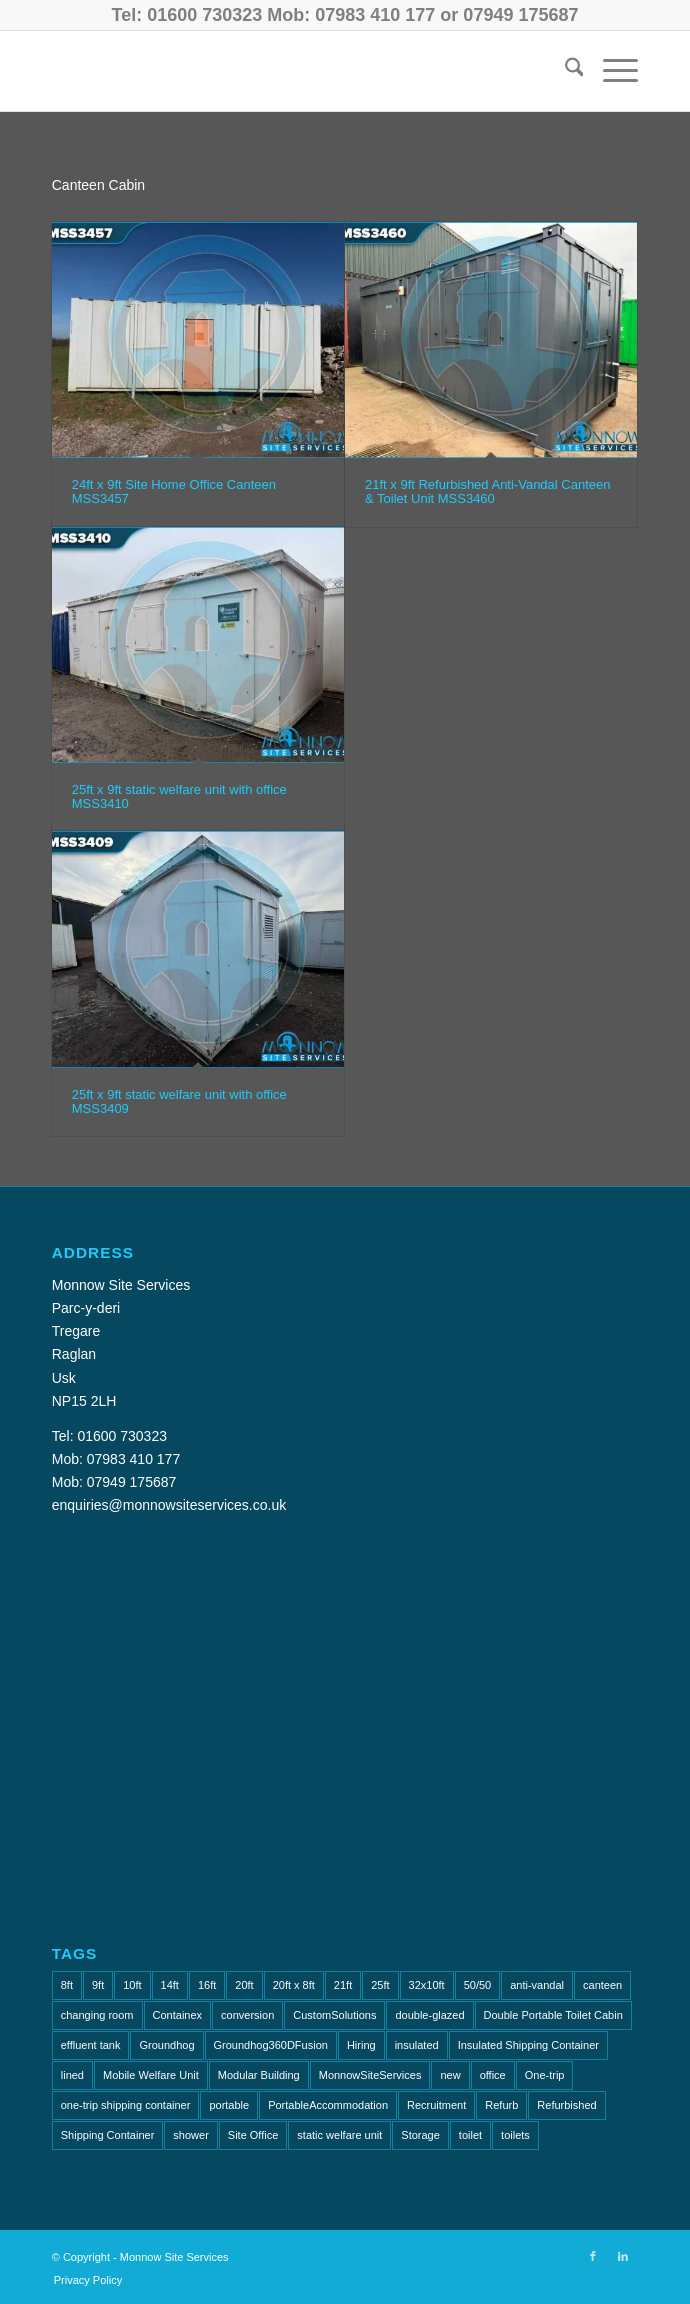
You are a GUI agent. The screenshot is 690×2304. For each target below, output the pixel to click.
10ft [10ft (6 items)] (132, 1985)
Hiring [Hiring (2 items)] (361, 2045)
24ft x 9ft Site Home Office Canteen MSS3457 (174, 491)
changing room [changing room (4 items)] (97, 2015)
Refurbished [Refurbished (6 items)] (566, 2105)
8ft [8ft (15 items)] (67, 1985)
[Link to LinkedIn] (623, 2256)
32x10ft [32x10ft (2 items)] (427, 1985)
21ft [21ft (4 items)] (343, 1985)
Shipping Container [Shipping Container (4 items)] (108, 2135)
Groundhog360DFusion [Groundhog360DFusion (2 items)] (271, 2045)
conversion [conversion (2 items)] (247, 2015)
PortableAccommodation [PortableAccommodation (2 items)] (328, 2105)
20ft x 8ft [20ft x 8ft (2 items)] (294, 1985)
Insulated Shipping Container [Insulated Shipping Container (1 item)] (528, 2045)
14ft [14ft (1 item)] (170, 1985)
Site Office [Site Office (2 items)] (253, 2135)
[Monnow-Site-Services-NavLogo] (286, 71)
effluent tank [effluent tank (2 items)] (91, 2045)
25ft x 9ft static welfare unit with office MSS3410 (179, 796)
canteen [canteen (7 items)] (602, 1985)
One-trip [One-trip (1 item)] (545, 2075)
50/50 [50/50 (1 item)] (478, 1985)
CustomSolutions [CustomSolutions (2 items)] (334, 2015)
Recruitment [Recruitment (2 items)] (436, 2105)
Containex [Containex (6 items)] (178, 2015)
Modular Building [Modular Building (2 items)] (259, 2075)
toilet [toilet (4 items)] (470, 2135)
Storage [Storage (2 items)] (420, 2135)
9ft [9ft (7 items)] (98, 1985)
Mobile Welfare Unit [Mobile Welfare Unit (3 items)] (151, 2075)
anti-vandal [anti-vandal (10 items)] (537, 1985)
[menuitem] (564, 71)
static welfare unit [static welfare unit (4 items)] (339, 2135)
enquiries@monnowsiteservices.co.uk (169, 1505)
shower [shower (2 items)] (190, 2135)
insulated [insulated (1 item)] (417, 2045)
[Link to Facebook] (593, 2256)
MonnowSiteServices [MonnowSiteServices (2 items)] (370, 2075)
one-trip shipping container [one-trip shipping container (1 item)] (126, 2105)
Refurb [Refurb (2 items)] (501, 2105)
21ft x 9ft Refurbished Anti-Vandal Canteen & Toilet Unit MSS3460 (487, 491)
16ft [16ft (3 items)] (207, 1985)
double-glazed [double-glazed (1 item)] (429, 2015)
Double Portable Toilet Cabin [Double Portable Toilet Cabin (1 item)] (553, 2015)
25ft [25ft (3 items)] (380, 1985)
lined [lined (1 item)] (72, 2075)
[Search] (564, 71)
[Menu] (610, 71)
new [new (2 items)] (450, 2075)
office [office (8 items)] (493, 2075)
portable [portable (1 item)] (229, 2105)
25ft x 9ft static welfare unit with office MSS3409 (179, 1101)
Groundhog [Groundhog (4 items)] (166, 2045)
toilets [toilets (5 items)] (515, 2135)
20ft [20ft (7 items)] (244, 1985)
